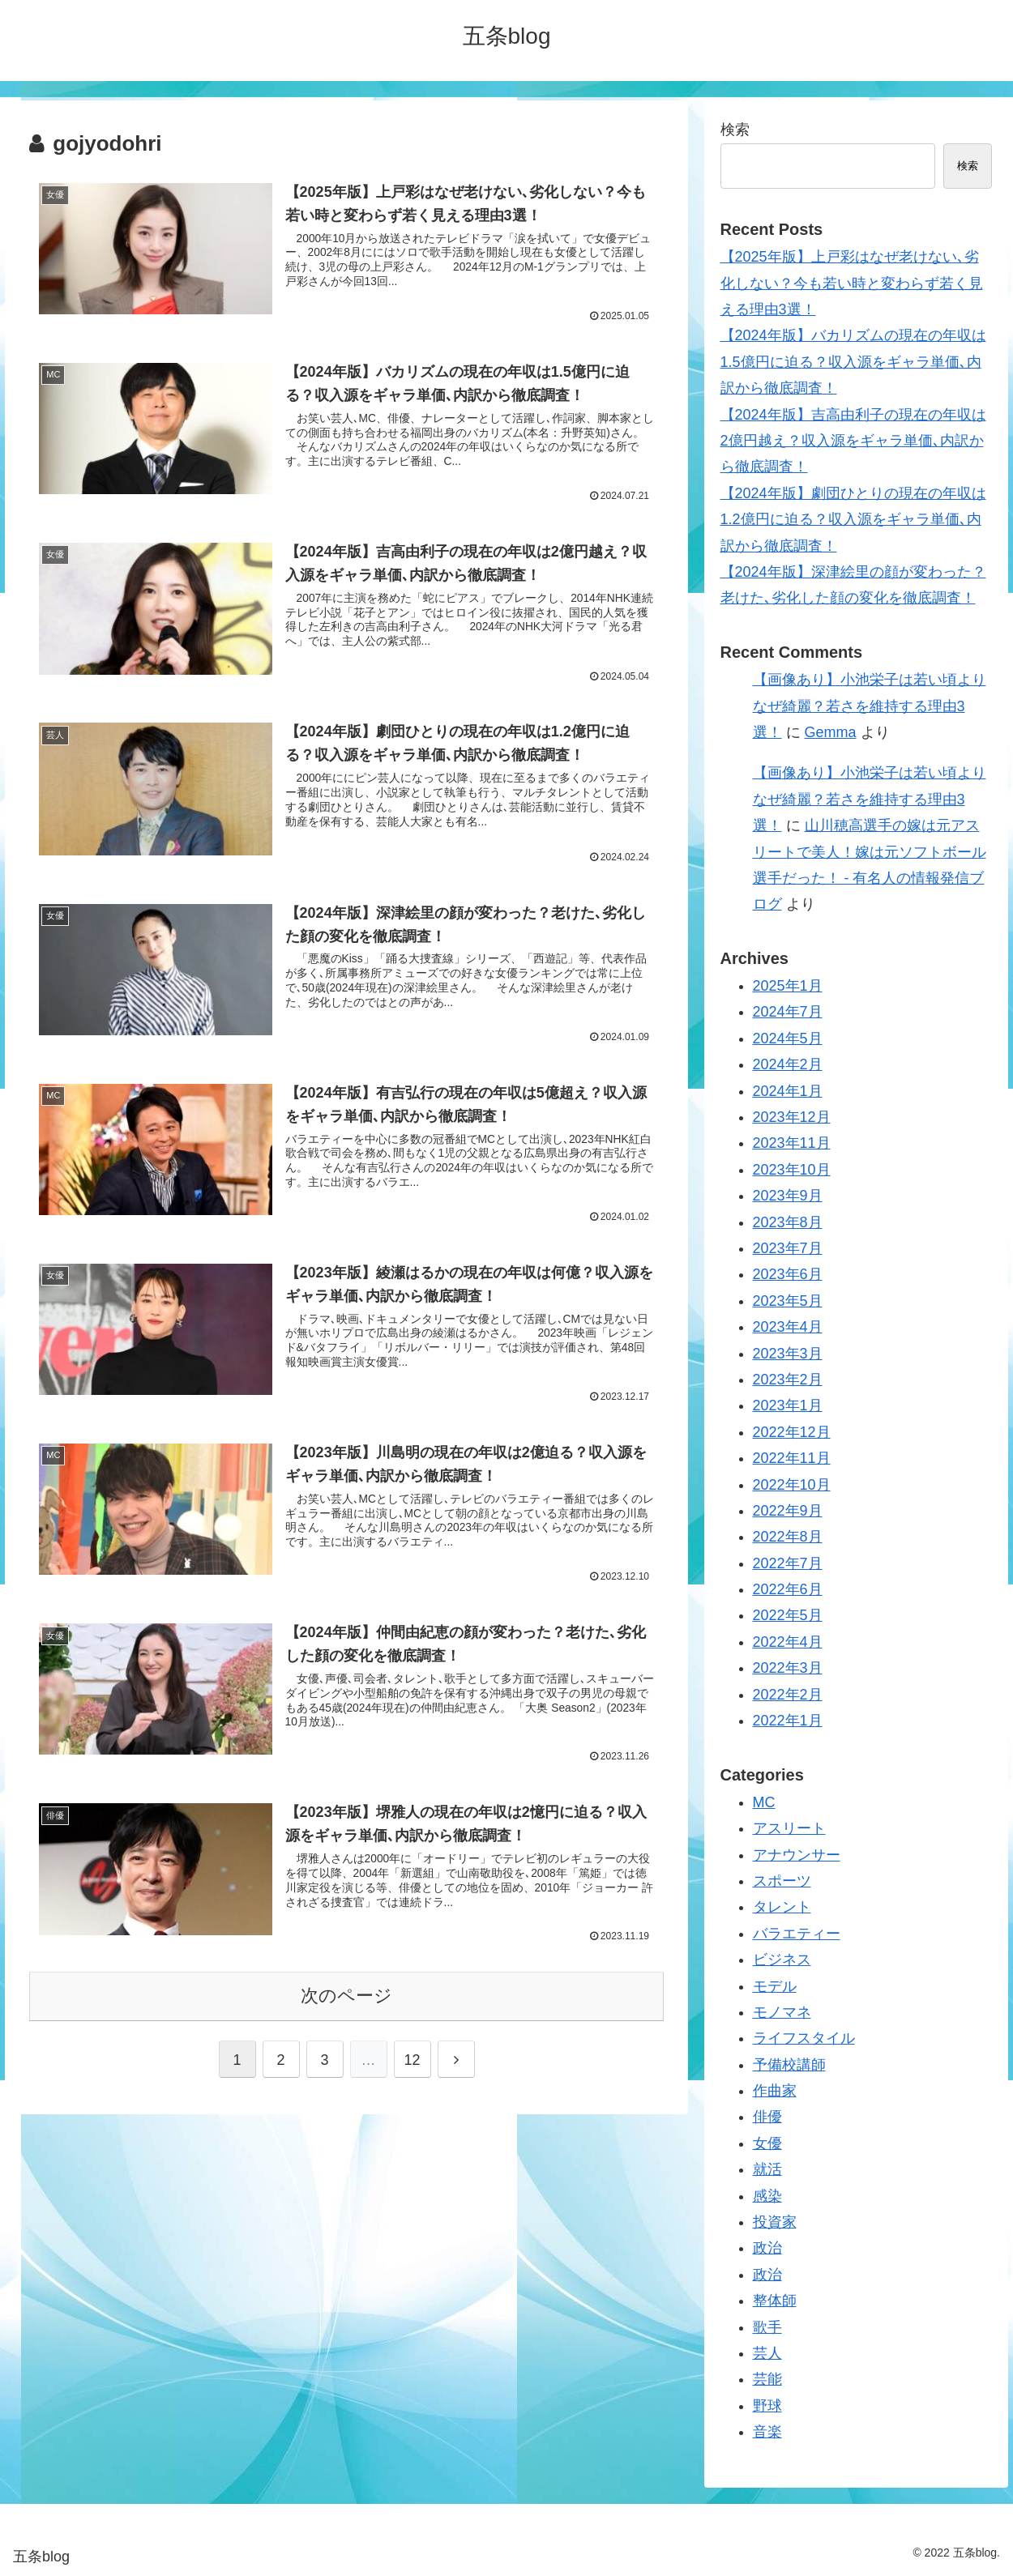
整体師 (775, 2300)
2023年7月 (788, 1248)
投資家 (775, 2222)
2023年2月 (788, 1379)
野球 (767, 2406)
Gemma (831, 732)
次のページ (346, 2000)
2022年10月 (792, 1485)
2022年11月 (792, 1458)
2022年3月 (788, 1668)
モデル (775, 1986)
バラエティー (796, 1934)
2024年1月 (788, 1091)
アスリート (789, 1828)
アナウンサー (796, 1855)
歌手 (767, 2327)
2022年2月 (788, 1695)
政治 (767, 2248)
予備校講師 (789, 2065)
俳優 (767, 2117)
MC (764, 1802)
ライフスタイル (804, 2038)
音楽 (767, 2432)
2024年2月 (788, 1064)
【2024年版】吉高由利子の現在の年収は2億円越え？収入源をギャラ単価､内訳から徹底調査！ (853, 441)
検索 (735, 130)
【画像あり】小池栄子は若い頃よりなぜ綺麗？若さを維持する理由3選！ (869, 706)
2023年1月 (788, 1405)
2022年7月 (788, 1563)
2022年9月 (788, 1511)
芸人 (767, 2353)
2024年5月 (788, 1038)
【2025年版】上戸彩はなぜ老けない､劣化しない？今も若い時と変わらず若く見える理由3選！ (851, 283)
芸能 (767, 2379)
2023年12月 (792, 1117)
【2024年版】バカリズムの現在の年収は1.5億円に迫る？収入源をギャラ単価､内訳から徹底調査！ (853, 361)
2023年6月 (788, 1274)
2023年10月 (792, 1170)
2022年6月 (788, 1589)
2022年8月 (788, 1537)
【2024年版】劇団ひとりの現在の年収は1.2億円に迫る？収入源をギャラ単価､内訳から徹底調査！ (853, 519)
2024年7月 (788, 1012)
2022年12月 (792, 1432)
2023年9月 (788, 1196)
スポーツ (782, 1881)
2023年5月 (788, 1301)
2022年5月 (788, 1615)
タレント (782, 1907)
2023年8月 (788, 1222)
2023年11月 (792, 1143)
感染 (767, 2196)
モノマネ (782, 2012)
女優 (767, 2143)
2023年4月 (788, 1327)
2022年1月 (788, 1720)
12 (412, 2064)
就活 (767, 2169)
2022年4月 (788, 1642)
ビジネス (782, 1959)
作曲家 (775, 2091)
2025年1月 (788, 986)
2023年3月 (788, 1354)
